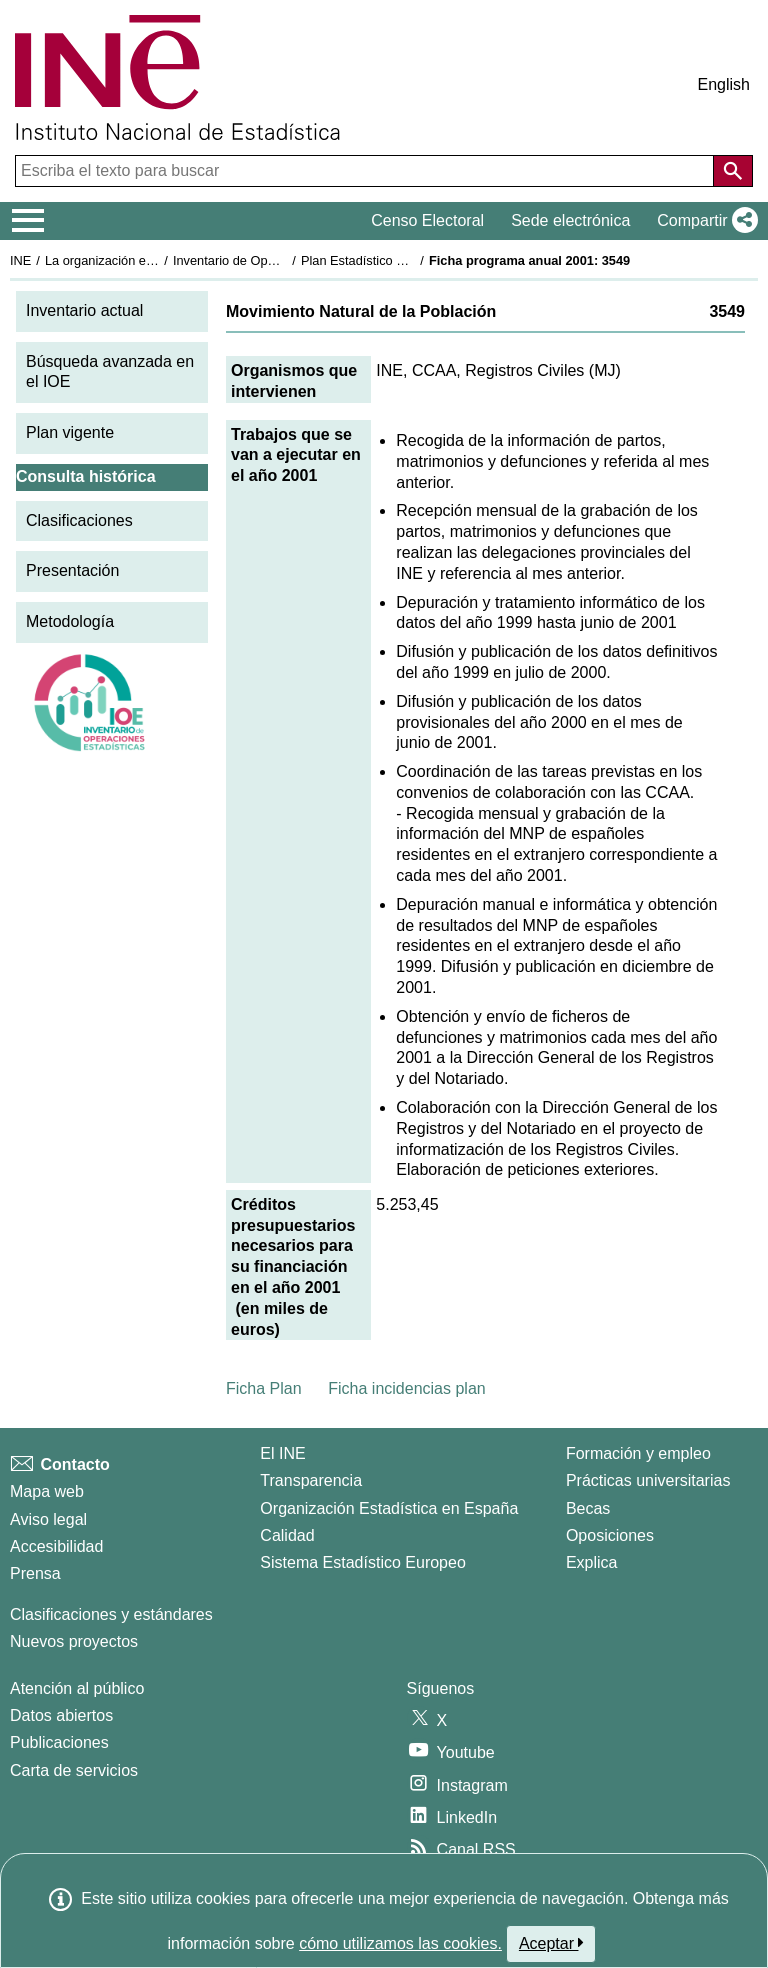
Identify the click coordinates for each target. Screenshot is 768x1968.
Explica (592, 1562)
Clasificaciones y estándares (111, 1614)
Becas (588, 1508)
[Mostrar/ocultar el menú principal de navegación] (28, 221)
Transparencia (311, 1480)
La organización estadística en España (155, 260)
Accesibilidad (56, 1546)
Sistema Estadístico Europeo (362, 1562)
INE (20, 260)
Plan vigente (70, 432)
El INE (282, 1453)
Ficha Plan (264, 1388)
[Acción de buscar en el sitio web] (733, 171)
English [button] (724, 84)
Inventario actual (84, 310)
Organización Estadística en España (389, 1508)
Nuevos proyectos (74, 1641)
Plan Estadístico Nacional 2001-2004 (406, 260)
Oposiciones (610, 1535)
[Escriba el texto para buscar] (366, 171)
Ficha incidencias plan (406, 1388)
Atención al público (77, 1688)
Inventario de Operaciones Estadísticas (284, 260)
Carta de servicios (74, 1770)
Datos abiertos (61, 1715)
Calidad (287, 1535)
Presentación (72, 570)
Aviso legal (48, 1519)
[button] (703, 221)
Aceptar (551, 1943)
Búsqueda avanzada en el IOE (110, 372)
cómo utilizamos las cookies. (400, 1943)
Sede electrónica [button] (570, 220)
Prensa (35, 1573)
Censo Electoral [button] (427, 220)
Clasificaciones (79, 520)
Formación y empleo (638, 1453)
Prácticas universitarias (648, 1480)
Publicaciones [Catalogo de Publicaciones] (59, 1742)
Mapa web (47, 1491)
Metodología (70, 621)
